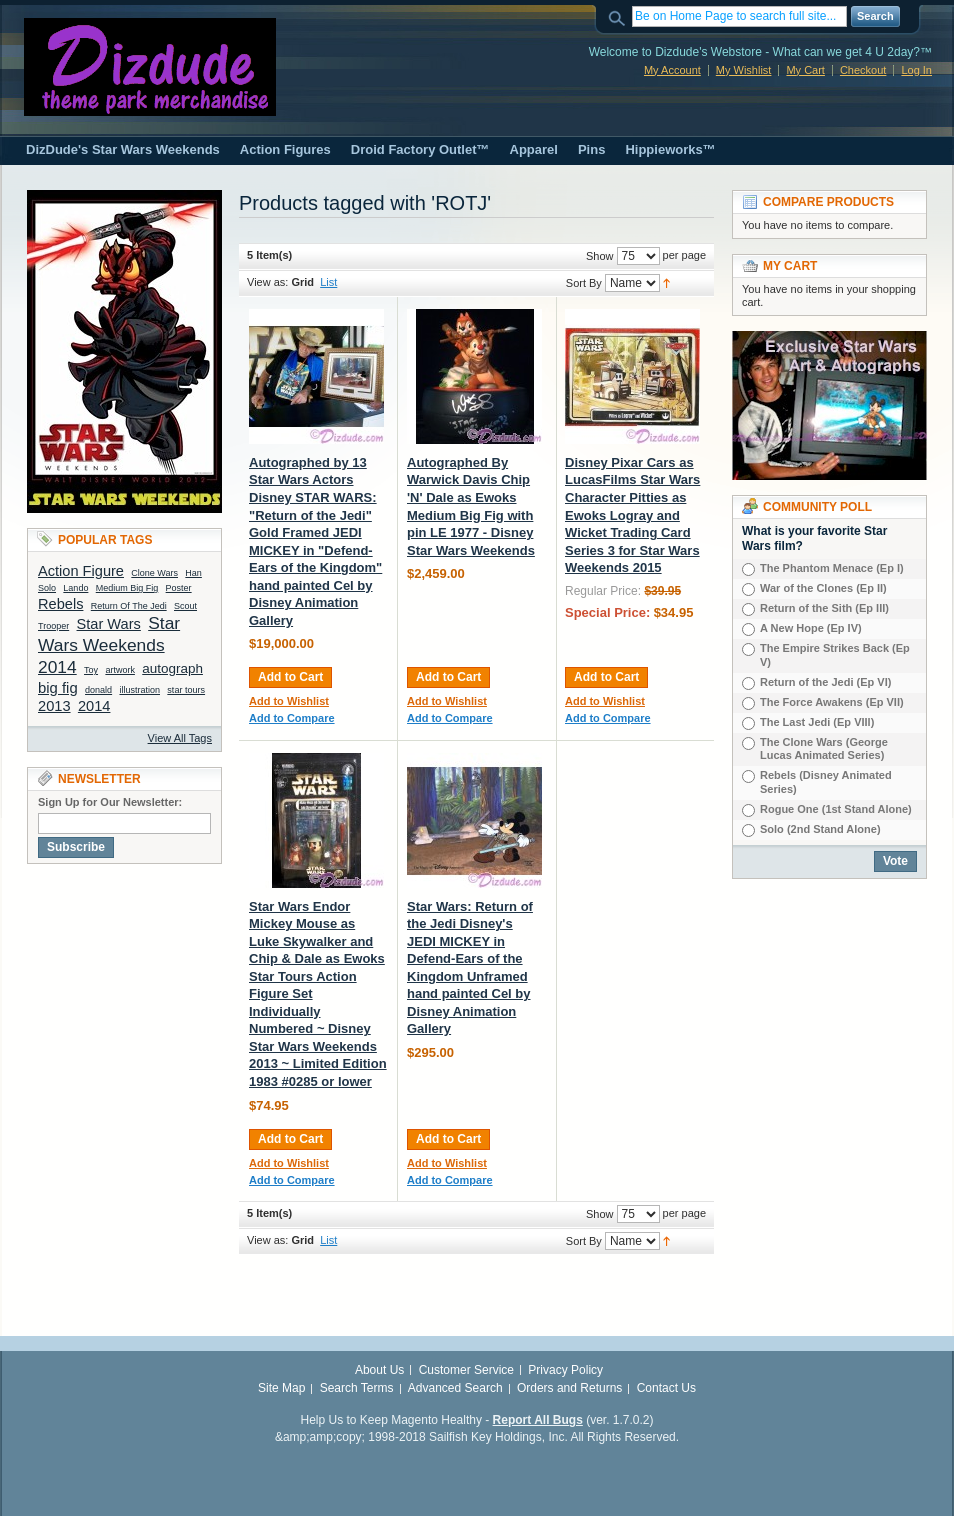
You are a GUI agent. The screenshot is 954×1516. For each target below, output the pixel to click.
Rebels (60, 604)
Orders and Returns (569, 1388)
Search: (620, 16)
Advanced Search (455, 1388)
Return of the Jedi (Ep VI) (825, 682)
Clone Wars (154, 573)
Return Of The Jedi (129, 606)
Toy (91, 670)
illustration (139, 690)
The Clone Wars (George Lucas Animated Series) (824, 749)
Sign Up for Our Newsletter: (110, 802)
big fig (58, 688)
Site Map (281, 1388)
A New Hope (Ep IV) (811, 628)
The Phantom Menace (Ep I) (832, 568)
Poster (179, 588)
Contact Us (666, 1388)
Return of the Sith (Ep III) (824, 608)
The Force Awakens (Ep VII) (832, 702)
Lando (75, 588)
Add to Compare (292, 718)
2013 (54, 706)
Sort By (584, 283)
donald (98, 690)
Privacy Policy (565, 1370)
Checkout (863, 70)
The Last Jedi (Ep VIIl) (817, 722)
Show (600, 256)
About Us (379, 1370)
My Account (672, 70)
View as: (267, 282)
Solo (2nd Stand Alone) (820, 829)
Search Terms (357, 1388)
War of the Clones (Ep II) (823, 588)
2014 (94, 706)
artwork (120, 670)
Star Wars (109, 624)
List (328, 282)
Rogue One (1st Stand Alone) (836, 809)
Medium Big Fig (127, 588)
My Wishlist (744, 70)
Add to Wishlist (289, 701)
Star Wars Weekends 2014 (109, 645)
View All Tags (180, 738)
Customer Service (466, 1370)
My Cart (805, 70)
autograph (172, 668)
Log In (916, 70)
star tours (186, 690)
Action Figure (81, 571)
